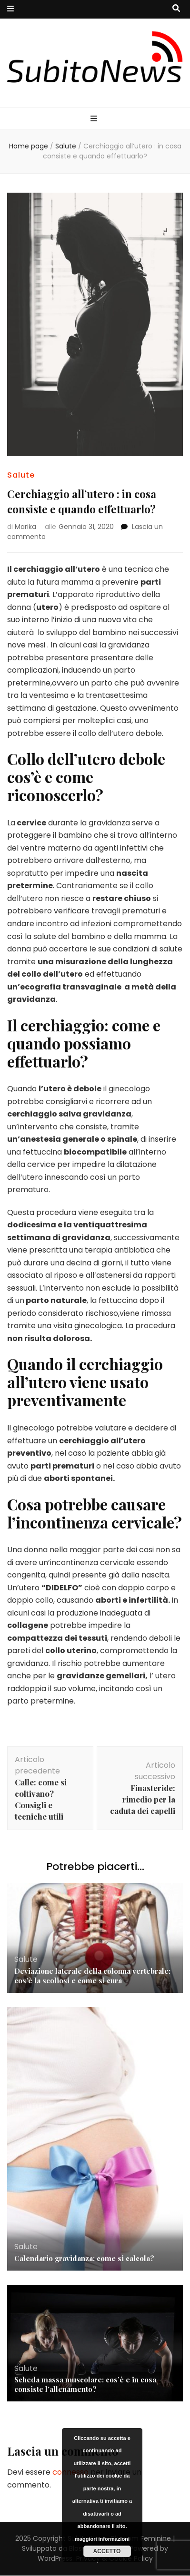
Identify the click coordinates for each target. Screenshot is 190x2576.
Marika (25, 526)
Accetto (107, 2551)
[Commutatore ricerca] (176, 8)
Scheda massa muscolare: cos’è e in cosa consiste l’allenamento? (85, 2384)
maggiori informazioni (102, 2539)
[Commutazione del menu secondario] (10, 9)
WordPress (55, 2558)
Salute (21, 475)
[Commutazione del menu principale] (95, 119)
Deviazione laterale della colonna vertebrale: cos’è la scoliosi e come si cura (92, 1975)
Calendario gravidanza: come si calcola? (84, 2258)
